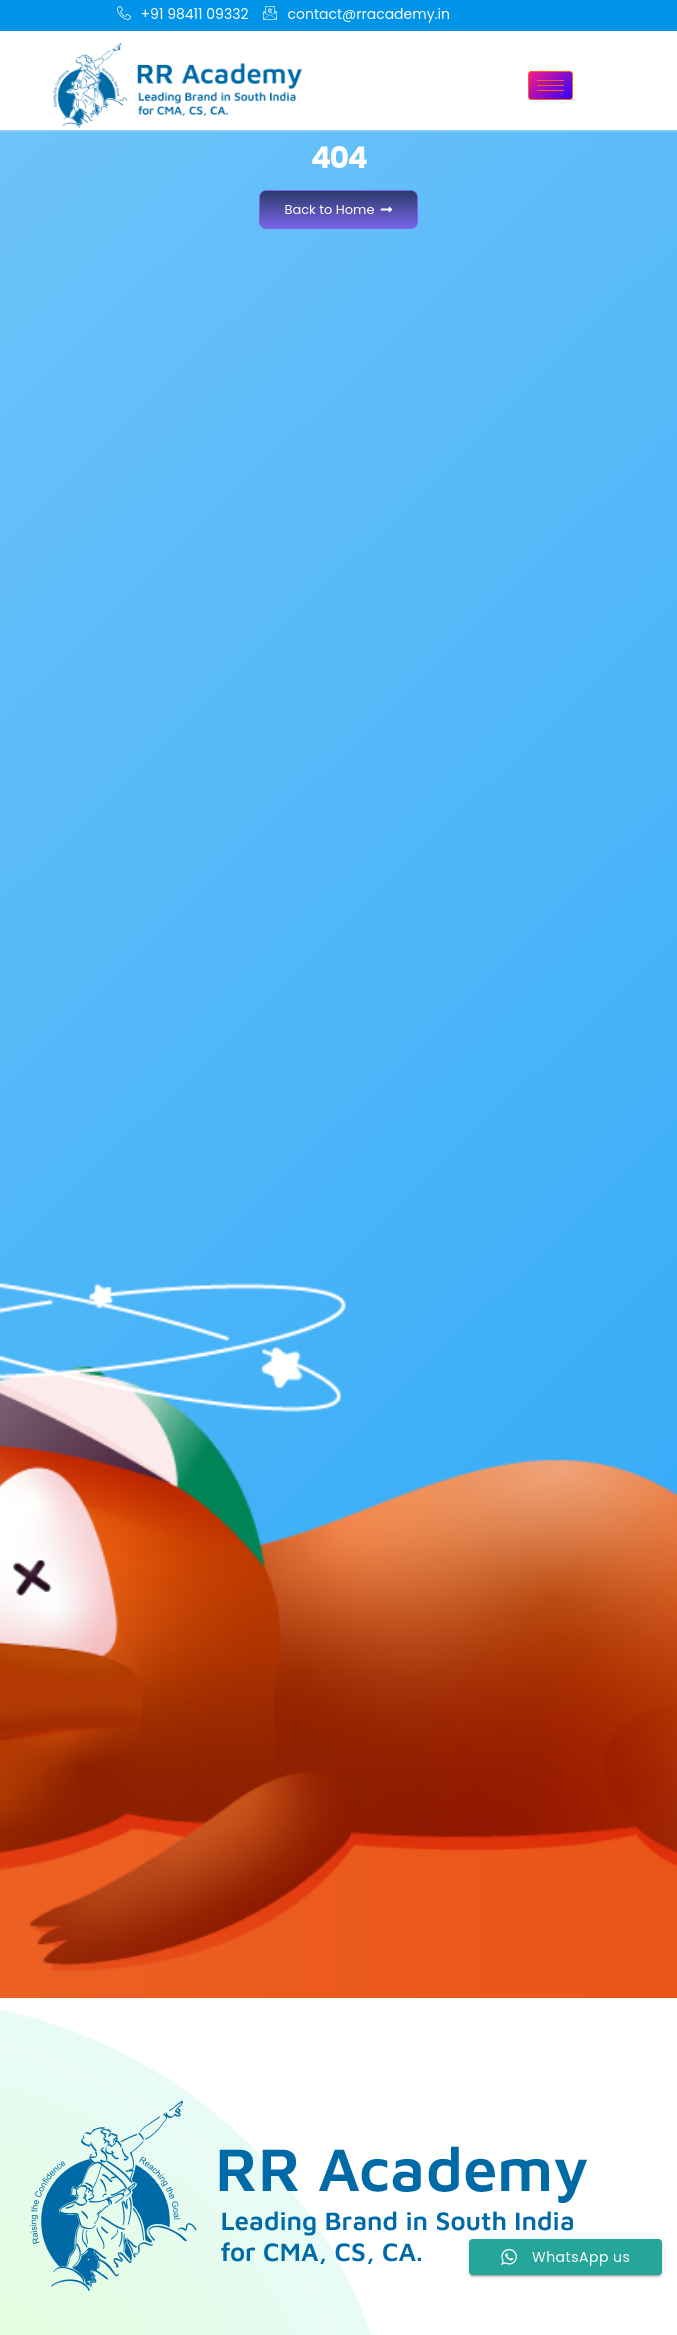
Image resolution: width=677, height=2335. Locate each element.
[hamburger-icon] (550, 85)
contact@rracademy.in (356, 15)
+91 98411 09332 (183, 15)
